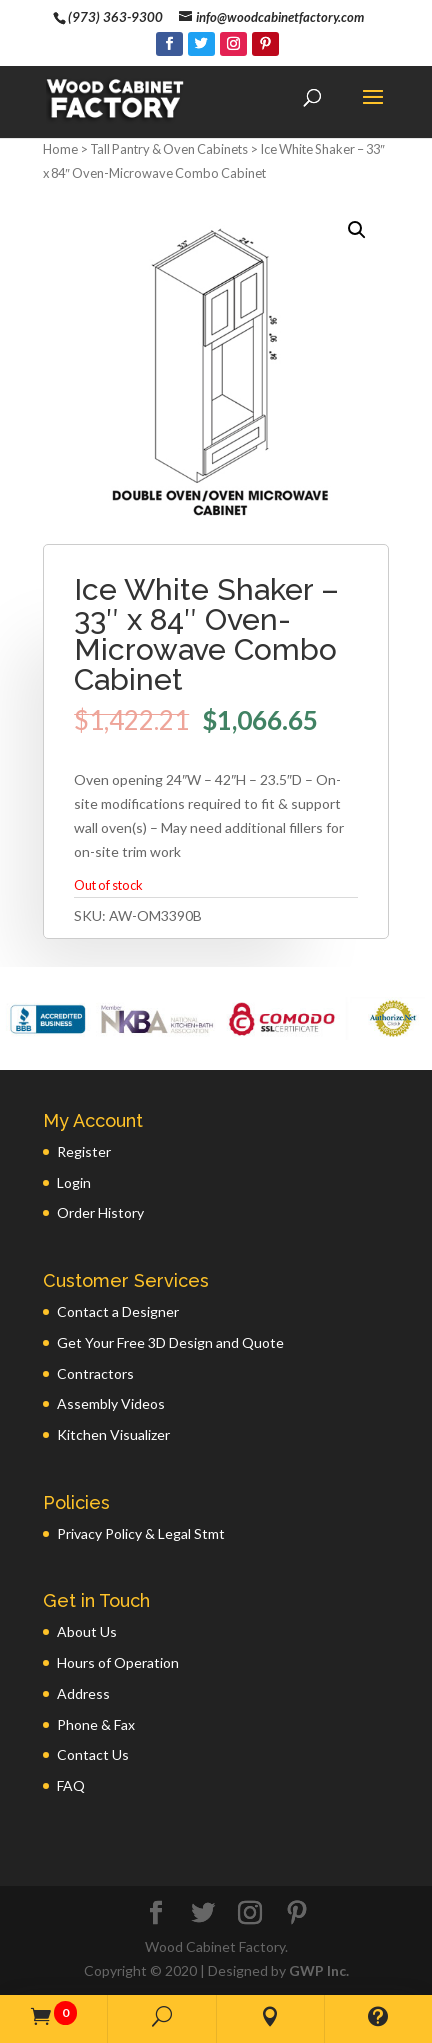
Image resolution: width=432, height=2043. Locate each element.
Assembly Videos (111, 1403)
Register (84, 1151)
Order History (100, 1212)
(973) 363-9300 (115, 17)
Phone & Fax (96, 1724)
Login (74, 1182)
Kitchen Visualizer (113, 1434)
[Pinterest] (265, 44)
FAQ (71, 1785)
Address (83, 1693)
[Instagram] (233, 44)
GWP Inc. (319, 1970)
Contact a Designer (118, 1311)
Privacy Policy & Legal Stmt (141, 1533)
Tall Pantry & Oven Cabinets (169, 149)
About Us (87, 1631)
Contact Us (93, 1754)
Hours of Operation (118, 1662)
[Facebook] (169, 44)
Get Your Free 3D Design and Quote (170, 1342)
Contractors (95, 1373)
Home (60, 149)
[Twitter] (201, 44)
